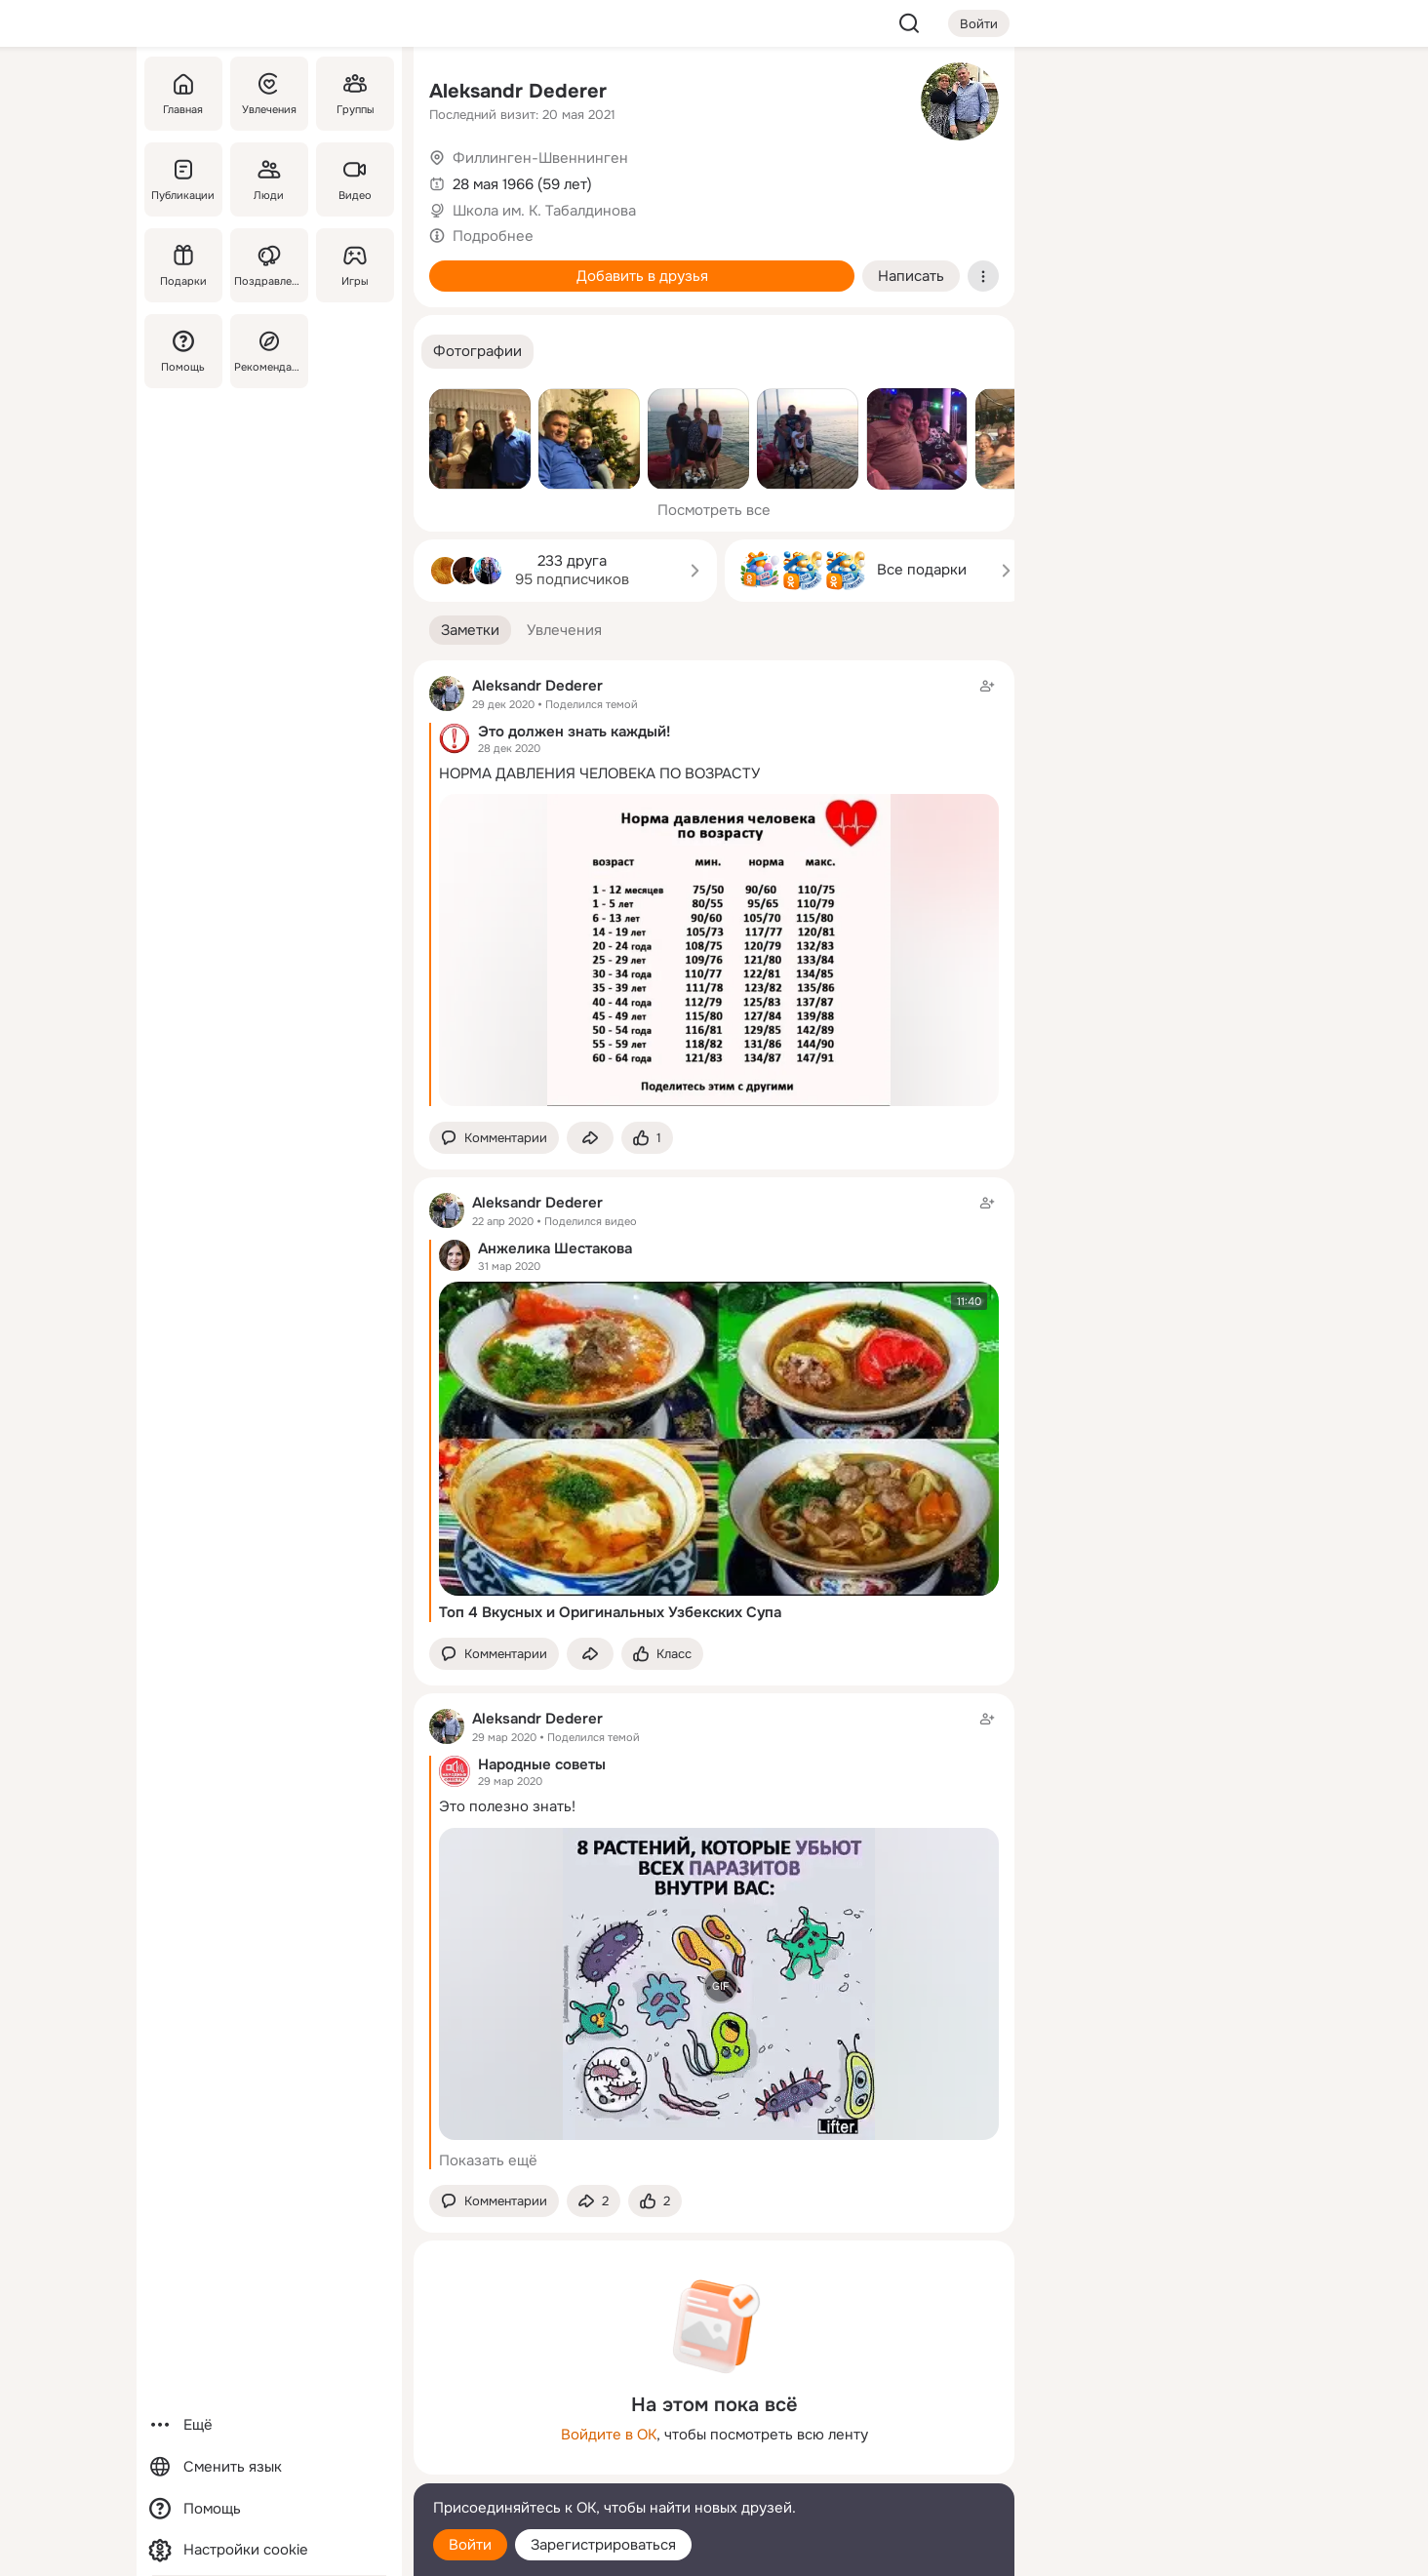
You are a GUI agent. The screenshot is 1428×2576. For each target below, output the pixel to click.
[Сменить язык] (269, 2467)
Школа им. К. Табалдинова (544, 210)
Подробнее (493, 236)
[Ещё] (269, 2425)
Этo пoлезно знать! (507, 1806)
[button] (477, 352)
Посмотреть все (714, 510)
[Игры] (355, 265)
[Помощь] (183, 351)
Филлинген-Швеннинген (540, 158)
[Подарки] (183, 265)
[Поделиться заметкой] (590, 1138)
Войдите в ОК (608, 2434)
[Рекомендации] (269, 351)
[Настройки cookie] (269, 2550)
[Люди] (269, 179)
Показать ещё (488, 2160)
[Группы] (355, 94)
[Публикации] (183, 179)
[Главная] (183, 94)
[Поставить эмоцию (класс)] (647, 1138)
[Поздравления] (269, 265)
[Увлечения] (269, 94)
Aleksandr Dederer (518, 91)
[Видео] (355, 179)
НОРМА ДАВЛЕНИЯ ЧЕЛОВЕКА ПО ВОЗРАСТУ (599, 773)
